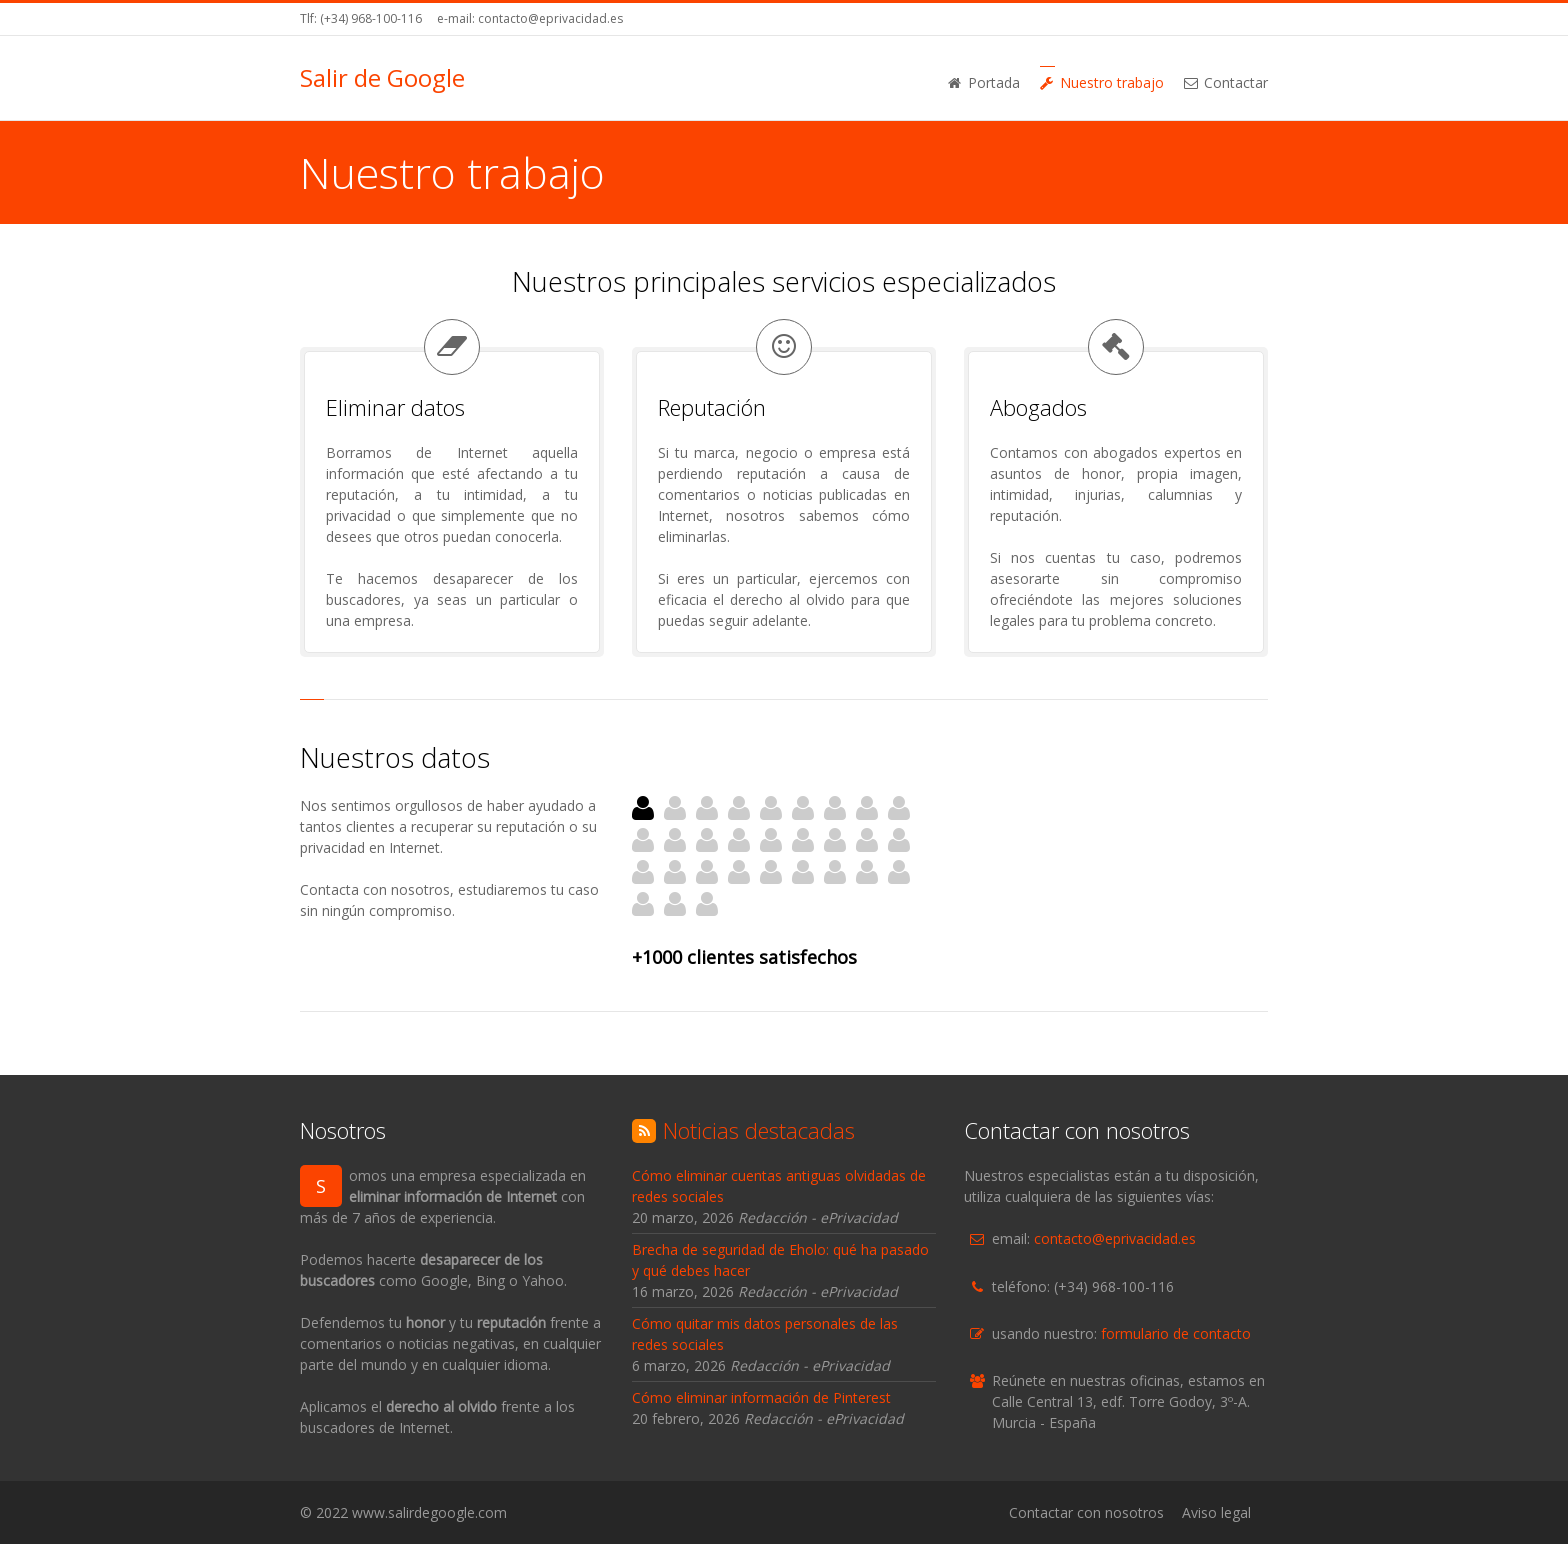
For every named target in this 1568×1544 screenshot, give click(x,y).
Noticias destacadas (759, 1130)
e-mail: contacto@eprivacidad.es (530, 18)
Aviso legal (1216, 1512)
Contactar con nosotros (1086, 1512)
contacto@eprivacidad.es (1115, 1238)
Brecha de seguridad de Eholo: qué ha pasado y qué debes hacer (780, 1260)
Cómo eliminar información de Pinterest (761, 1397)
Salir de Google (382, 78)
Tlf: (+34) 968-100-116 (361, 18)
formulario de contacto (1176, 1333)
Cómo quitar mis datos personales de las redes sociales (765, 1334)
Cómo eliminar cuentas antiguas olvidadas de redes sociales (779, 1186)
